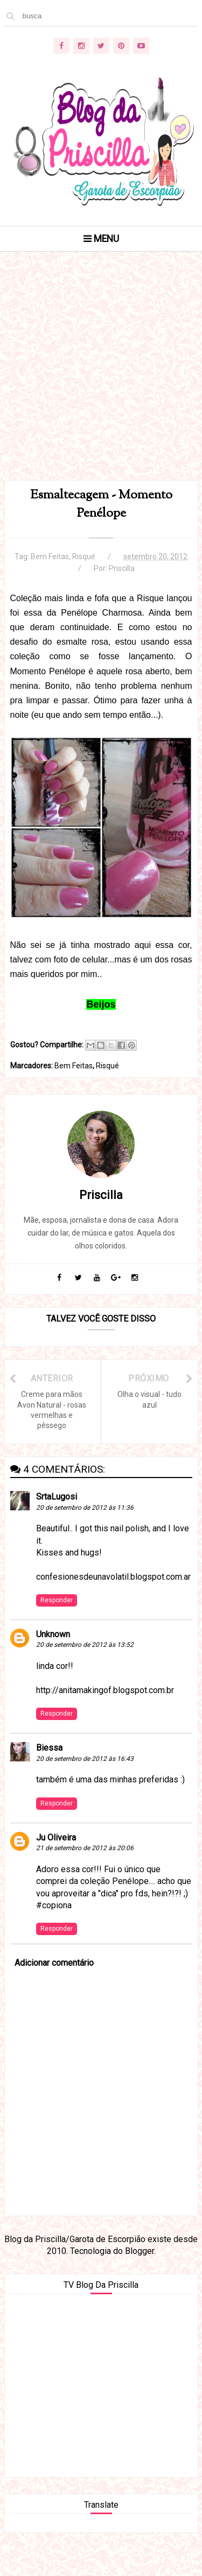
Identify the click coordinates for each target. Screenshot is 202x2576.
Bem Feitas (50, 556)
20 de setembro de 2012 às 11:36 (85, 1507)
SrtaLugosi (56, 1497)
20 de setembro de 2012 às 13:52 (85, 1645)
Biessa (49, 1748)
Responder (56, 1600)
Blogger (139, 2251)
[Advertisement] (101, 379)
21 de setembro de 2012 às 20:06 (85, 1848)
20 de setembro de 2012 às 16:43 (85, 1758)
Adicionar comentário (54, 1963)
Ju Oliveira (56, 1837)
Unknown (53, 1634)
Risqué (83, 556)
